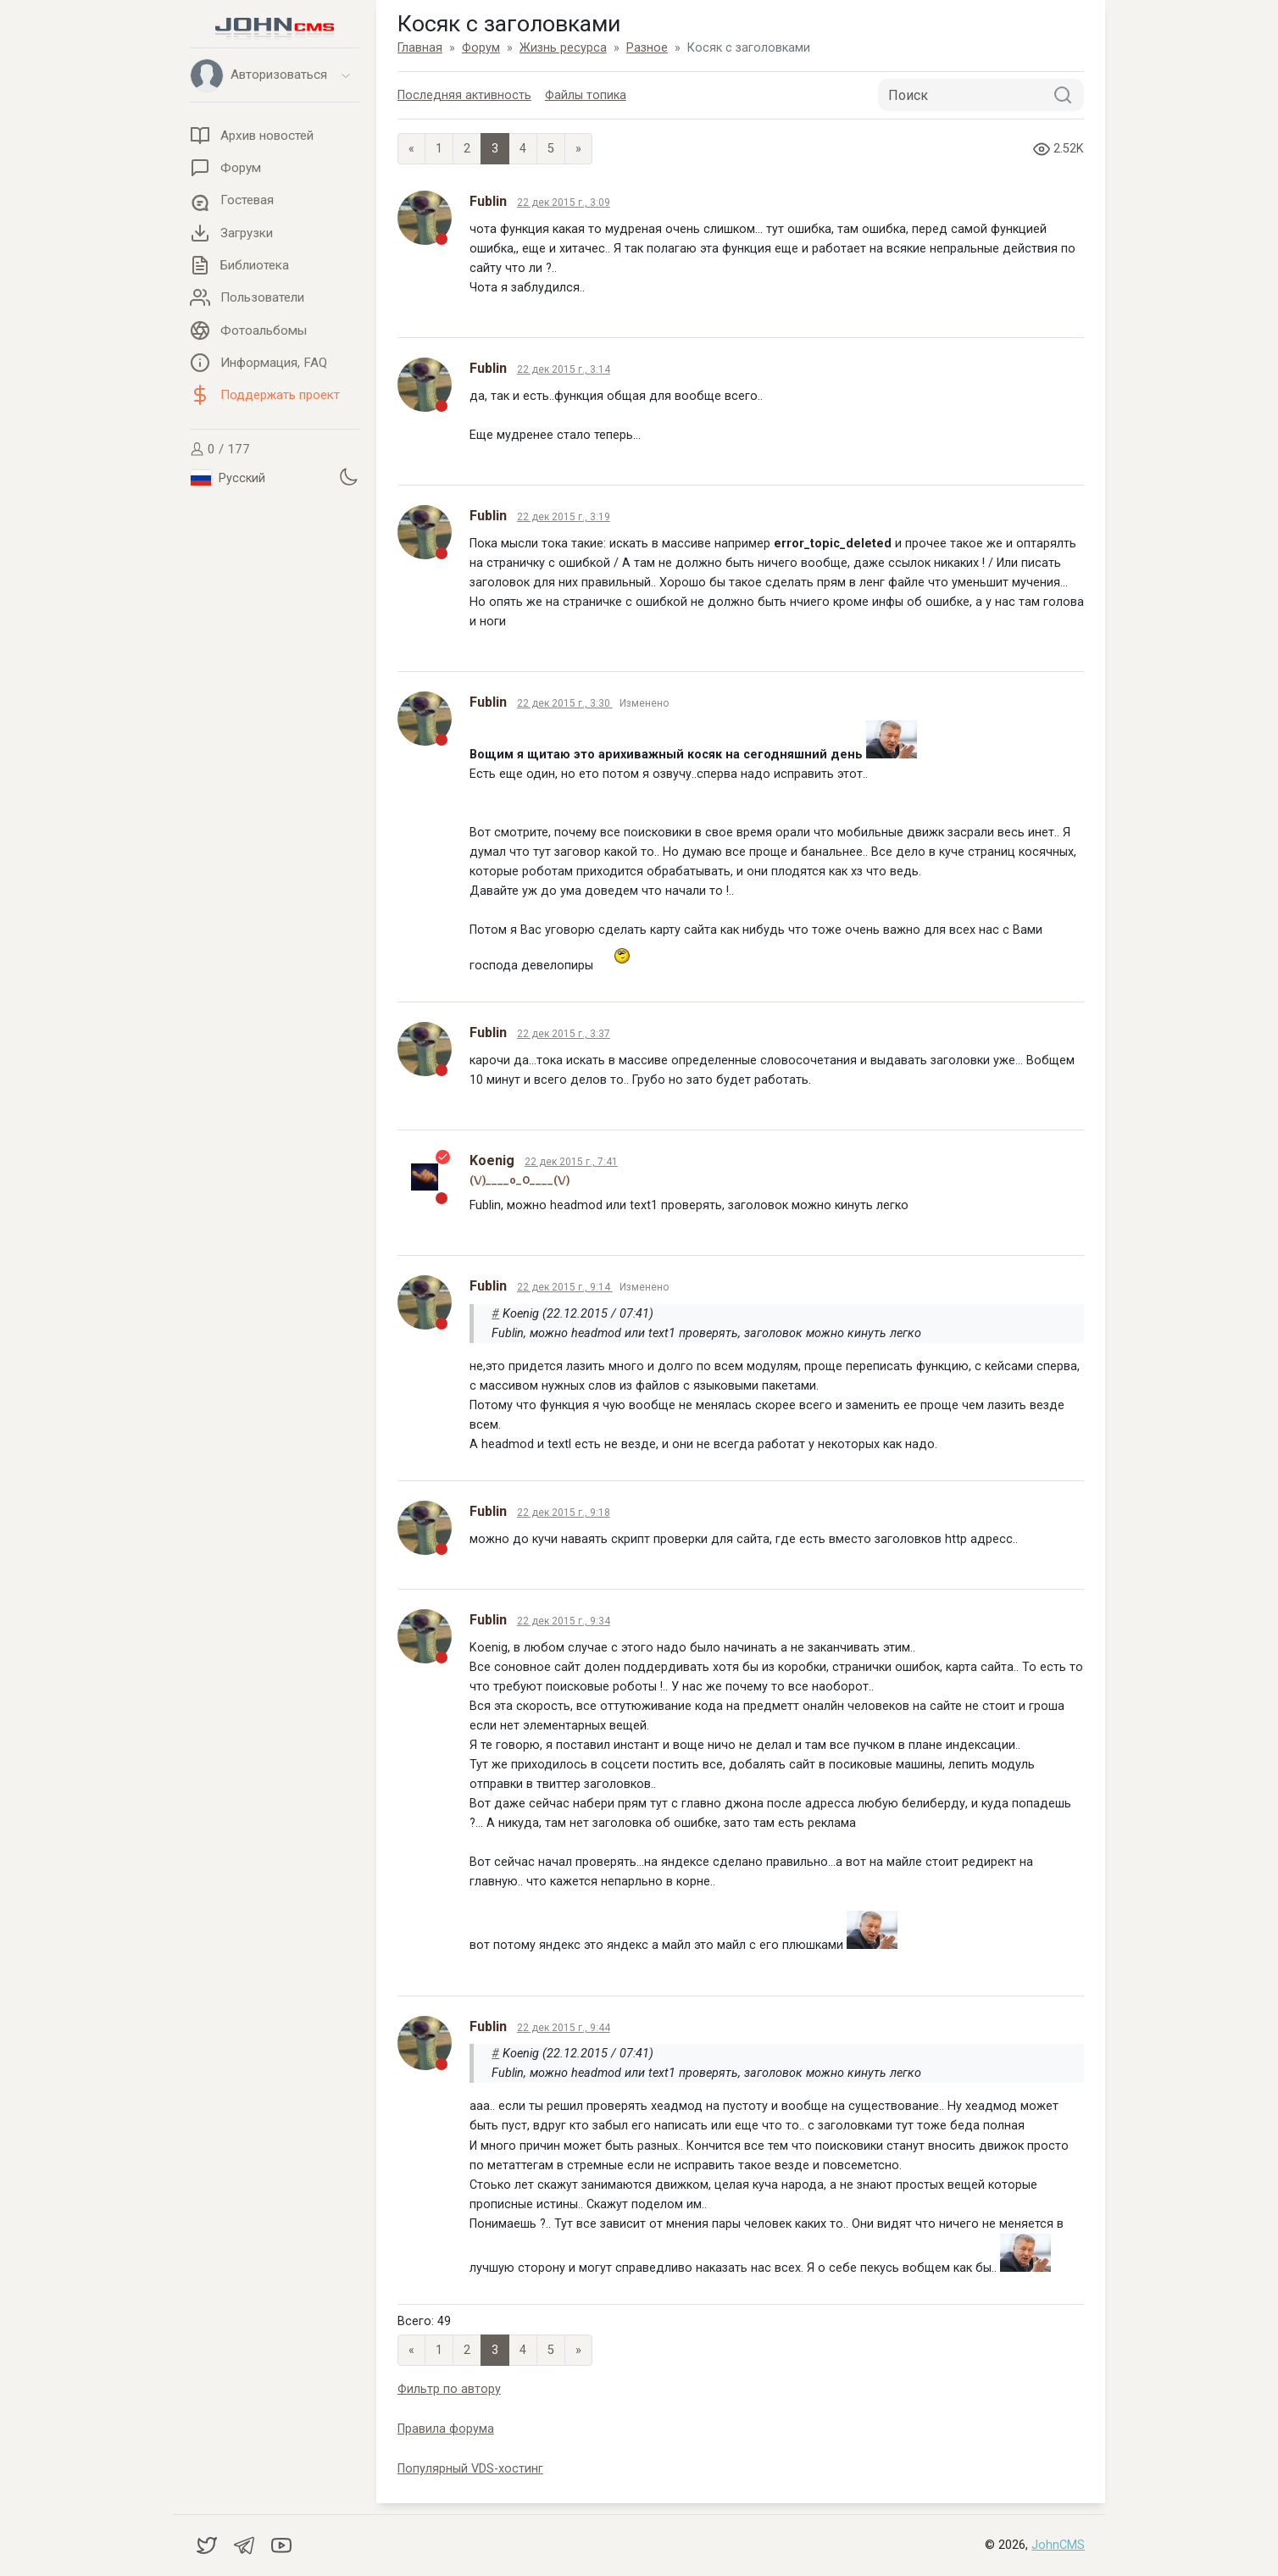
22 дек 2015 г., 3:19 (563, 517)
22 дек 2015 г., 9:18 (563, 1512)
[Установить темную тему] (348, 476)
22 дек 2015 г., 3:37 (563, 1034)
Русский (228, 478)
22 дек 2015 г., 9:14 (565, 1287)
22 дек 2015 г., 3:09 (563, 202)
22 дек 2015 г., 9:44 (563, 2028)
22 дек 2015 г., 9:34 (563, 1621)
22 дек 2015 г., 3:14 (563, 369)
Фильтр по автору (449, 2389)
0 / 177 (220, 449)
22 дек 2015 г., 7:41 (571, 1162)
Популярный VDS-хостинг (470, 2469)
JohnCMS (1058, 2545)
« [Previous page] (411, 149)
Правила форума (445, 2429)
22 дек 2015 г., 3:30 (565, 703)
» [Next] (578, 149)
